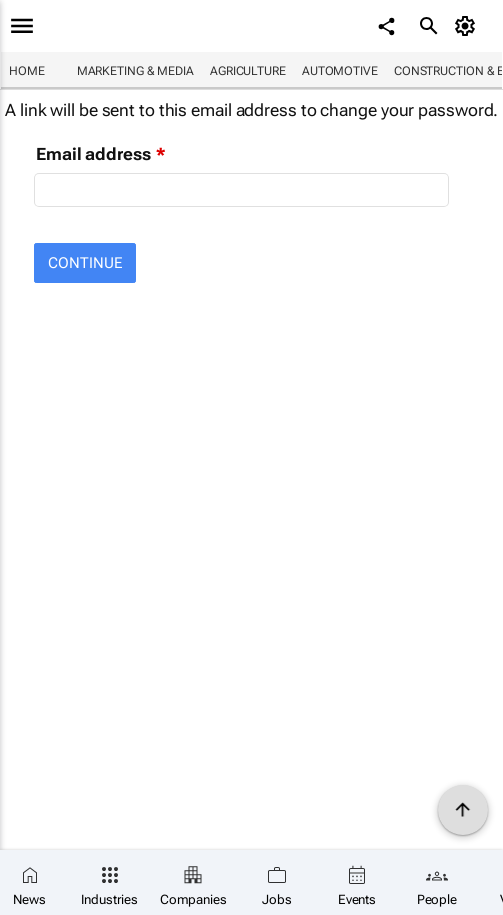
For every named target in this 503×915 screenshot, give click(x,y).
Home (27, 71)
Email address (93, 154)
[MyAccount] (468, 26)
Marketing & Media (135, 71)
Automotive (340, 71)
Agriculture (248, 71)
